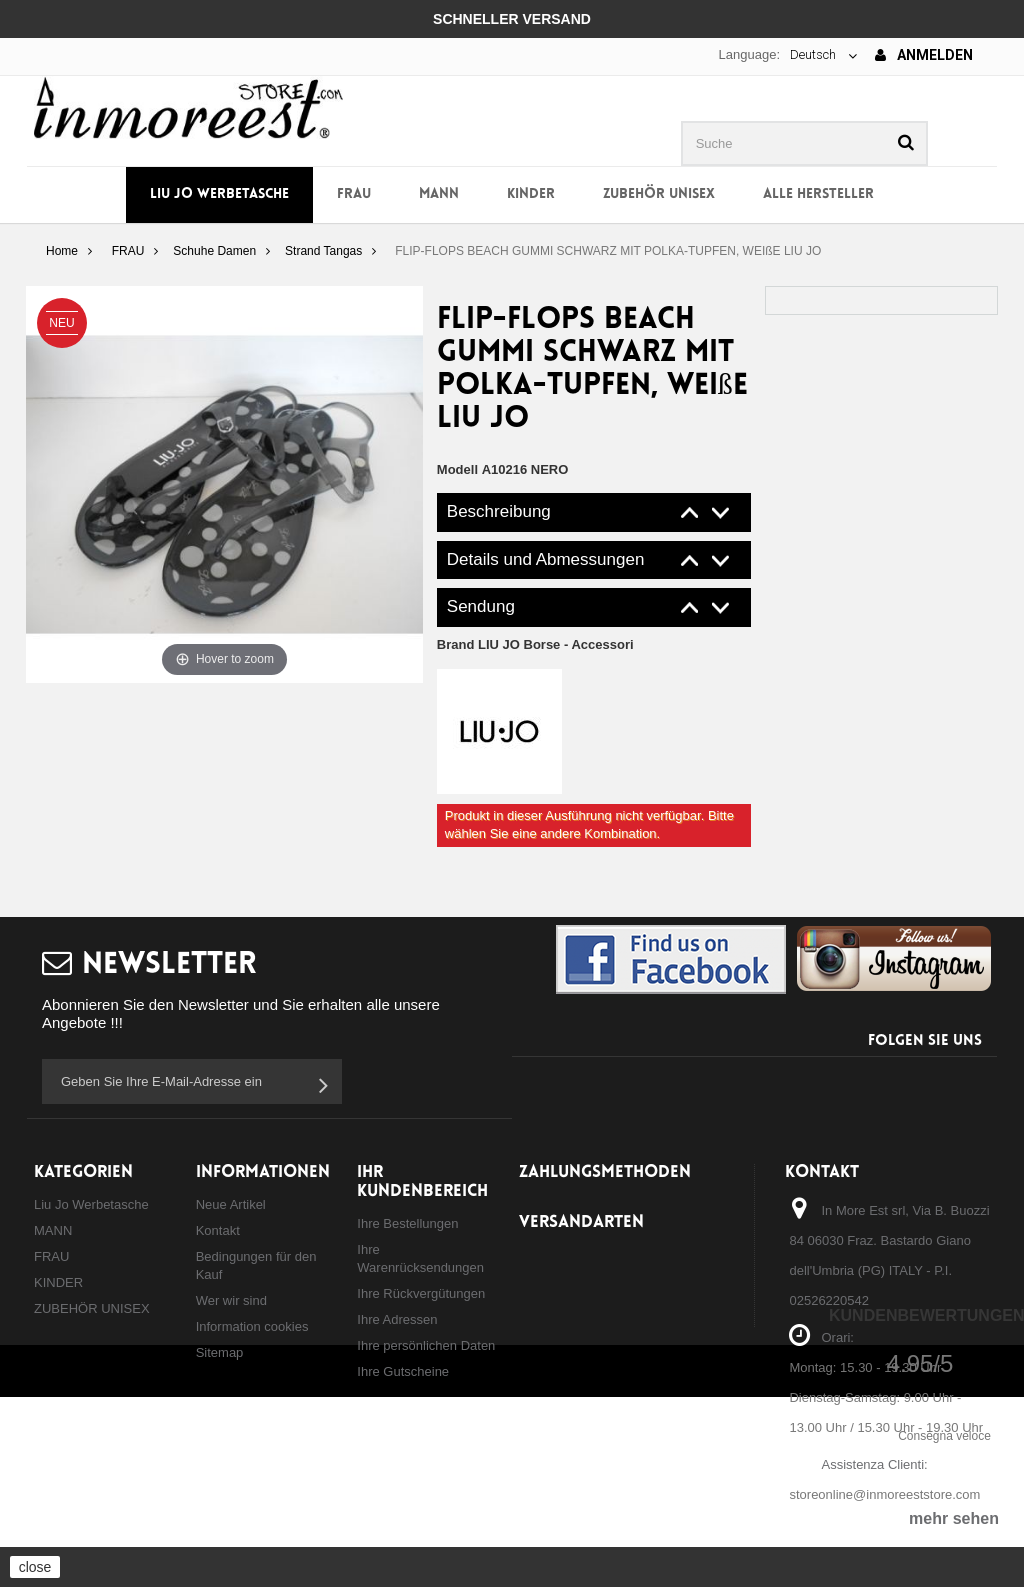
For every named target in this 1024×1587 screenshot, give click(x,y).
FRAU (354, 194)
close (35, 1567)
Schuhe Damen (214, 251)
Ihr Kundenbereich (422, 1182)
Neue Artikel (231, 1204)
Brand (535, 644)
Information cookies (252, 1326)
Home (62, 251)
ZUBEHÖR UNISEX (659, 194)
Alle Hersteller (818, 194)
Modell (457, 469)
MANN (439, 194)
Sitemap (220, 1352)
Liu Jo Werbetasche (219, 194)
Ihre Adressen (397, 1319)
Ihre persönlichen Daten (426, 1345)
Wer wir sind (231, 1300)
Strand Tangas (323, 251)
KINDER (531, 194)
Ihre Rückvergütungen (421, 1293)
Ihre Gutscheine (403, 1371)
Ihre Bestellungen (407, 1223)
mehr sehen (954, 1518)
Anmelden (924, 55)
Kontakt (218, 1230)
